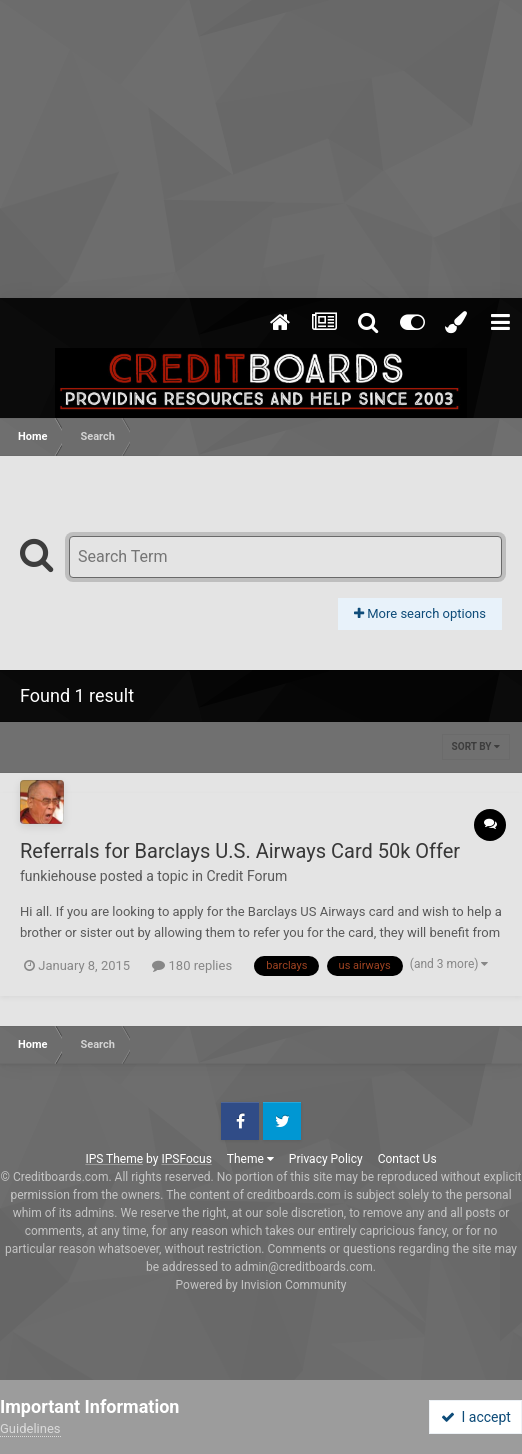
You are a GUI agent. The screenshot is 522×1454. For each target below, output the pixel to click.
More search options (420, 613)
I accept (476, 1417)
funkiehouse (58, 876)
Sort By (476, 746)
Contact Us (407, 1159)
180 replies (192, 965)
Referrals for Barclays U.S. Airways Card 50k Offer (240, 851)
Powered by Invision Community (261, 1285)
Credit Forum (246, 876)
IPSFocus (186, 1159)
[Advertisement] (261, 150)
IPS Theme (114, 1159)
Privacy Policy (326, 1159)
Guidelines (30, 1428)
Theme (250, 1159)
